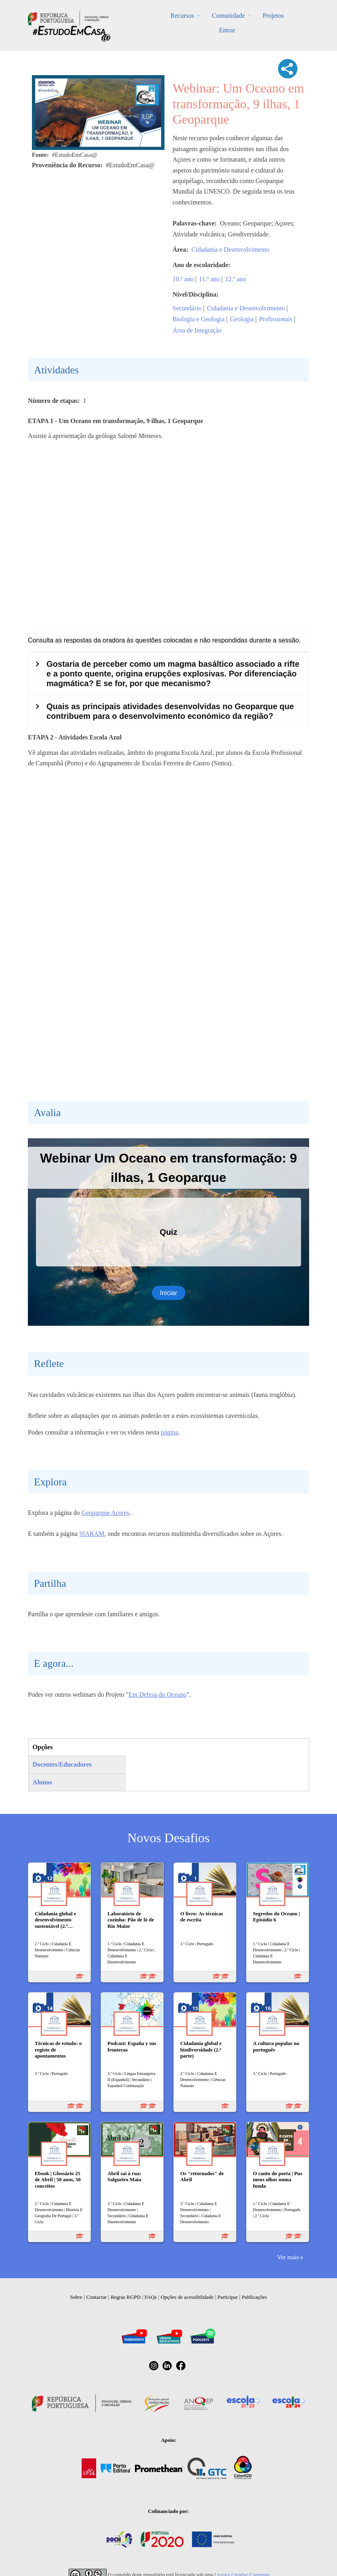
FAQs (151, 2297)
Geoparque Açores (105, 1512)
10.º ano (183, 279)
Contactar (96, 2297)
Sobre (76, 2297)
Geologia (242, 319)
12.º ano (235, 279)
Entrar (227, 30)
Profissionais (276, 319)
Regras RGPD (126, 2297)
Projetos (273, 15)
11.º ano (209, 279)
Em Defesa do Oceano (157, 1694)
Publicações (254, 2297)
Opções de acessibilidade (187, 2297)
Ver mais (288, 2257)
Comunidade (228, 15)
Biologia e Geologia (199, 319)
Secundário (187, 308)
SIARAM (91, 1533)
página (169, 1432)
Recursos (182, 15)
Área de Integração (197, 330)
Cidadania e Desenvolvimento (231, 249)
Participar (227, 2297)
